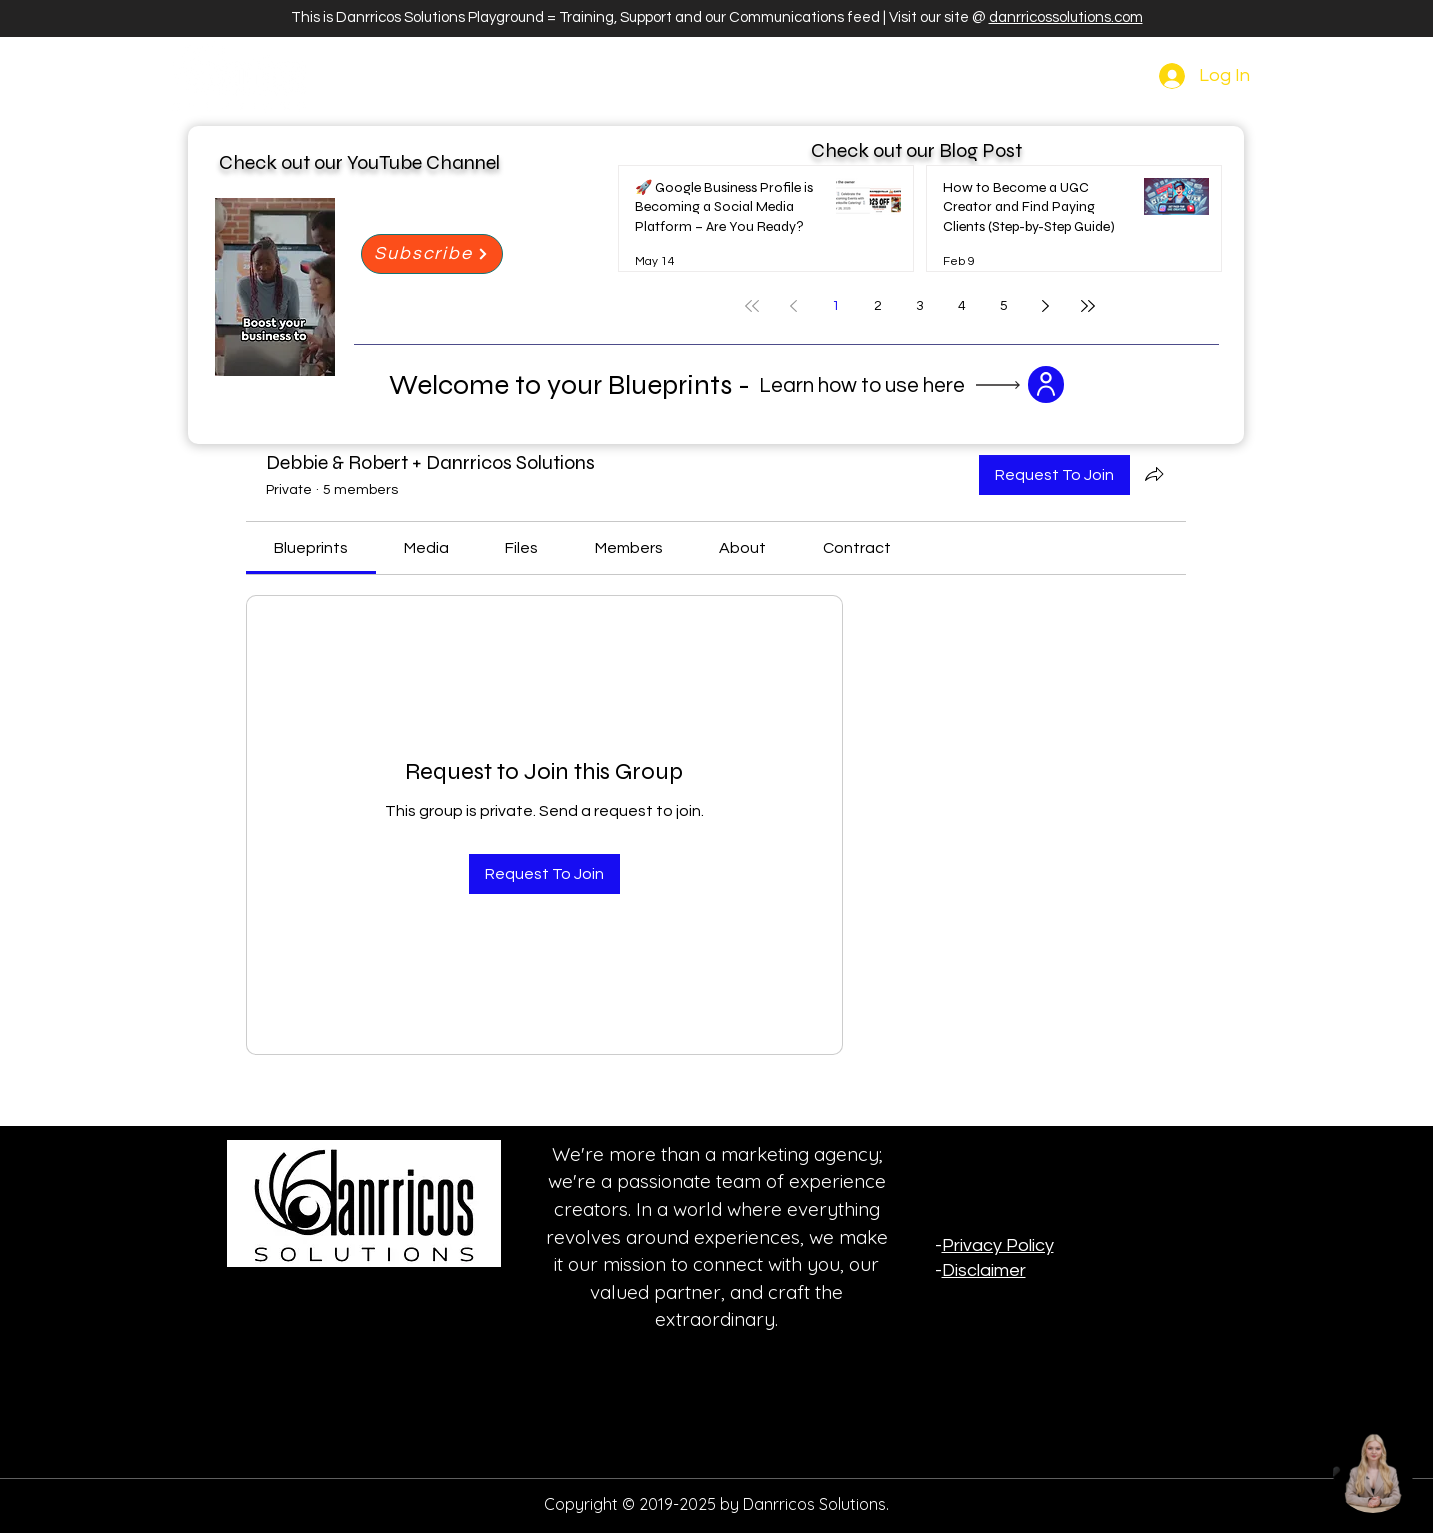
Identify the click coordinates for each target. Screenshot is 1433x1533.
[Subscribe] (432, 254)
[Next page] (1046, 306)
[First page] (752, 306)
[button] (1046, 384)
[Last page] (1088, 306)
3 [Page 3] (920, 306)
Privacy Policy (998, 1245)
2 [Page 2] (878, 306)
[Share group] (1154, 474)
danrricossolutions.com (1066, 17)
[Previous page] (794, 306)
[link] (311, 548)
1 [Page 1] (836, 306)
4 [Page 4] (962, 306)
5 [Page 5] (1004, 306)
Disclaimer (984, 1270)
